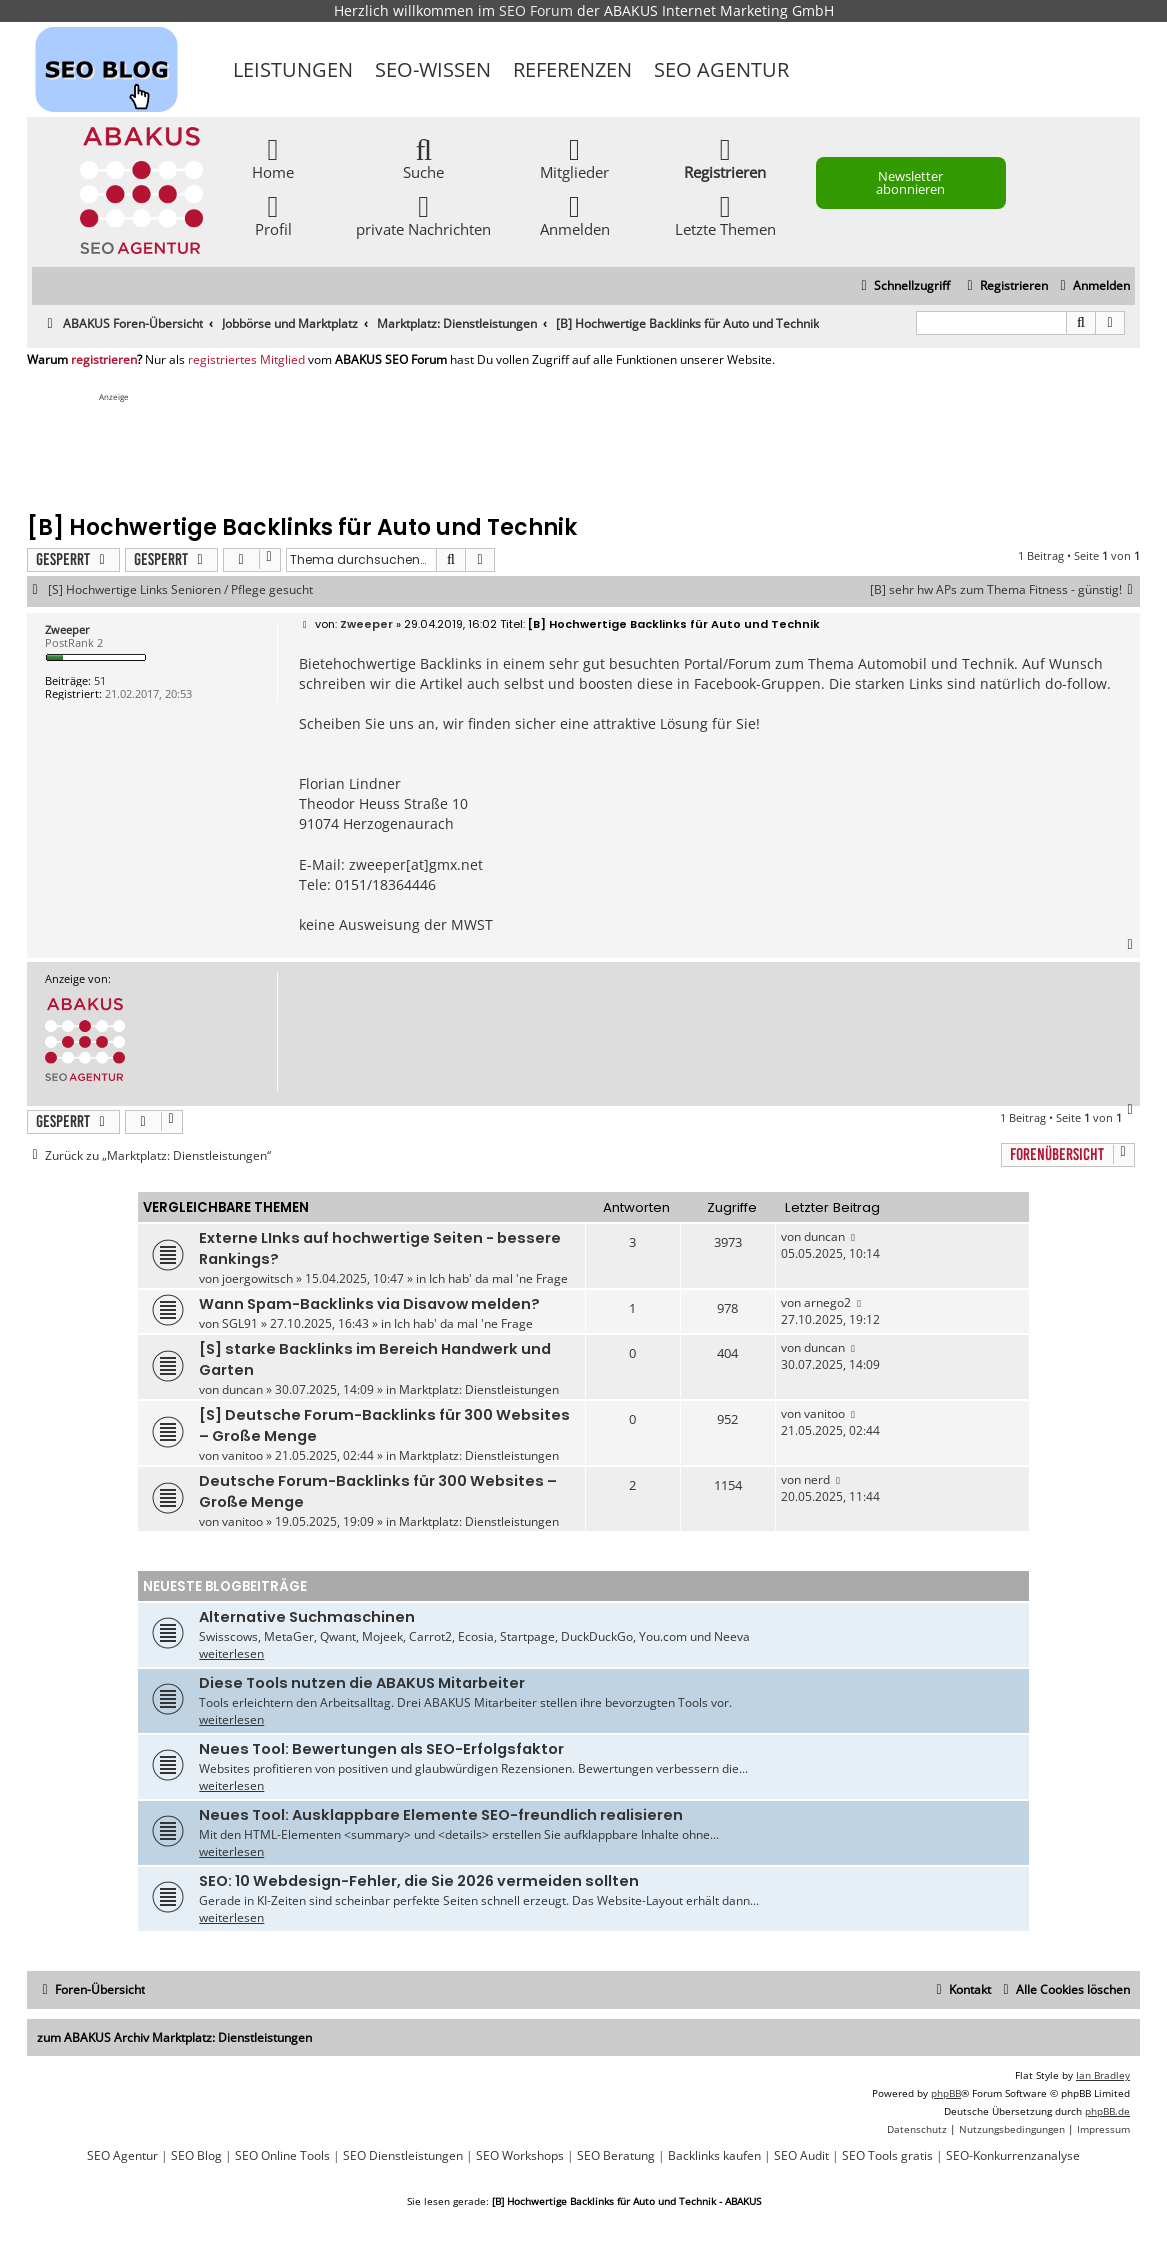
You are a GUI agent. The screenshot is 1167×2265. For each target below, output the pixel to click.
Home (273, 157)
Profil (273, 214)
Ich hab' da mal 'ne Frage (498, 1278)
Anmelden (575, 214)
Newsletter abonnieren (910, 182)
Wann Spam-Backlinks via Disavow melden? (369, 1304)
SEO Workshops (520, 2156)
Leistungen (293, 69)
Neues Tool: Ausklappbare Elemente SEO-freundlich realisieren (441, 1815)
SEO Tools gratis (887, 2156)
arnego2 (827, 1302)
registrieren (104, 360)
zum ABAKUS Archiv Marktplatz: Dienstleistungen (174, 2037)
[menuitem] (1092, 286)
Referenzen (572, 69)
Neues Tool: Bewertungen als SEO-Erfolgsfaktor (381, 1749)
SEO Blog (196, 2156)
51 (100, 680)
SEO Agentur (721, 69)
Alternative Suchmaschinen (307, 1617)
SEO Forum (536, 10)
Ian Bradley (1103, 2075)
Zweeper (67, 629)
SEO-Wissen (433, 69)
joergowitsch (257, 1278)
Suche (423, 157)
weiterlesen (231, 1653)
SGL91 (240, 1323)
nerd (817, 1479)
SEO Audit (801, 2156)
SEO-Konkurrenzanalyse (1013, 2156)
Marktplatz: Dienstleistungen (479, 1389)
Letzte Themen (725, 214)
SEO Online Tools (282, 2156)
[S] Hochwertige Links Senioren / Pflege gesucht (180, 590)
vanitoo (242, 1455)
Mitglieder (574, 157)
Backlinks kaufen (714, 2156)
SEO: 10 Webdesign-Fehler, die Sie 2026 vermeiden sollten (419, 1881)
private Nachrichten (423, 214)
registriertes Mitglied (246, 360)
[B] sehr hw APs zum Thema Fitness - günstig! (1005, 590)
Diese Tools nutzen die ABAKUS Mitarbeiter (362, 1683)
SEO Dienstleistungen (403, 2156)
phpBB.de (1107, 2111)
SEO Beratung (616, 2156)
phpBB (946, 2093)
